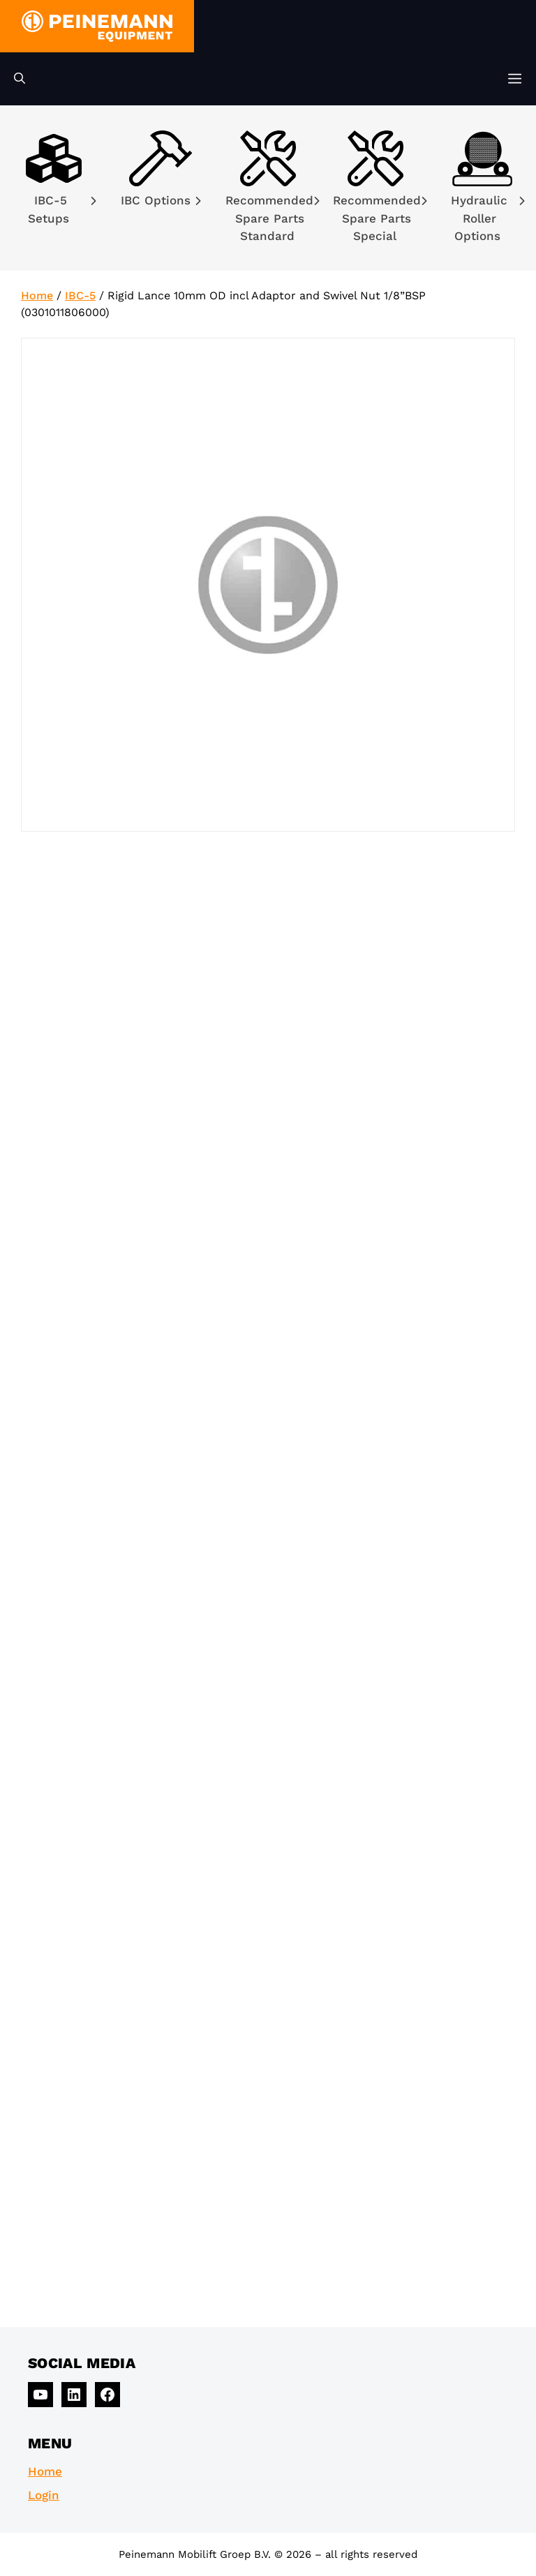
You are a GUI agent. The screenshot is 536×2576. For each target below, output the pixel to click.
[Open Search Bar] (19, 78)
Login (43, 2495)
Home (37, 295)
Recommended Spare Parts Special (380, 218)
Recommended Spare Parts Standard (272, 218)
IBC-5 (80, 295)
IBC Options (161, 200)
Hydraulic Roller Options (488, 218)
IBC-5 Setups (62, 209)
